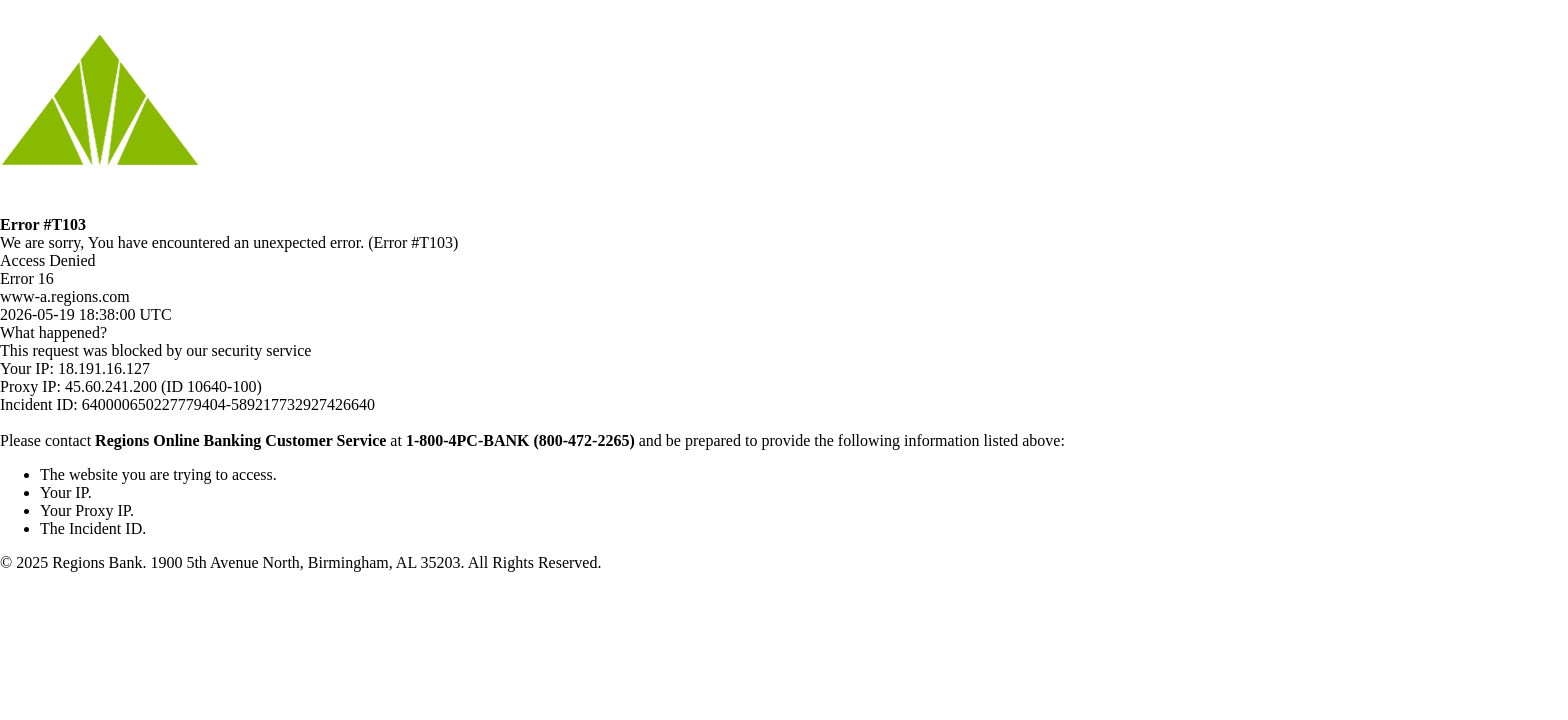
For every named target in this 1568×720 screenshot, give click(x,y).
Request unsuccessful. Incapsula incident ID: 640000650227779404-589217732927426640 (784, 360)
